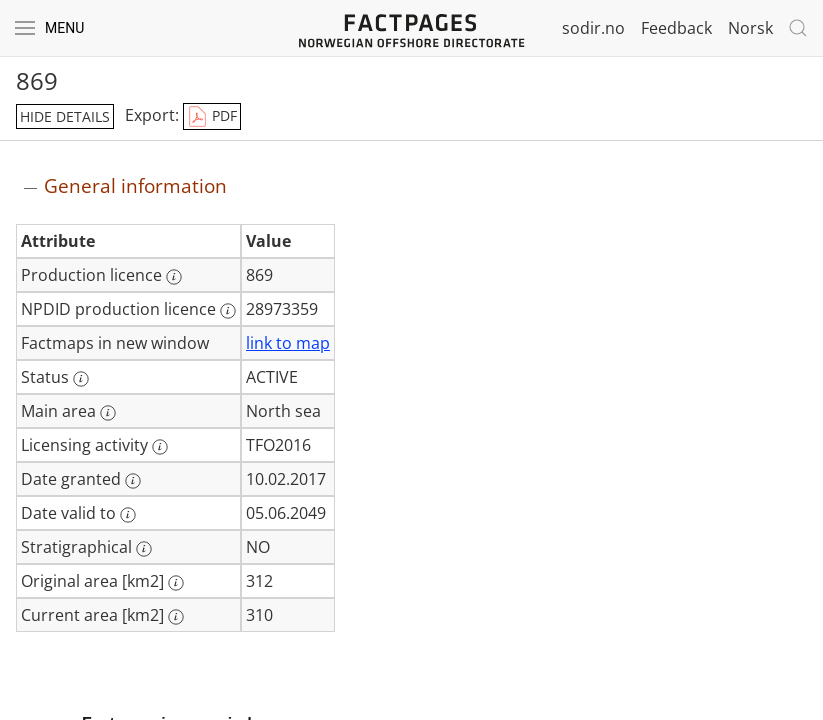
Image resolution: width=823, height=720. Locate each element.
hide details (65, 116)
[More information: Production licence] (174, 277)
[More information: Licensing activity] (160, 447)
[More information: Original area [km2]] (176, 583)
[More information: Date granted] (133, 481)
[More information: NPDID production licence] (228, 311)
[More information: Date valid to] (128, 515)
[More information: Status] (81, 379)
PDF (212, 117)
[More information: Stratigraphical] (144, 549)
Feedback (676, 28)
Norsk (750, 28)
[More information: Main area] (108, 413)
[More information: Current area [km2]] (176, 617)
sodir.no (593, 28)
